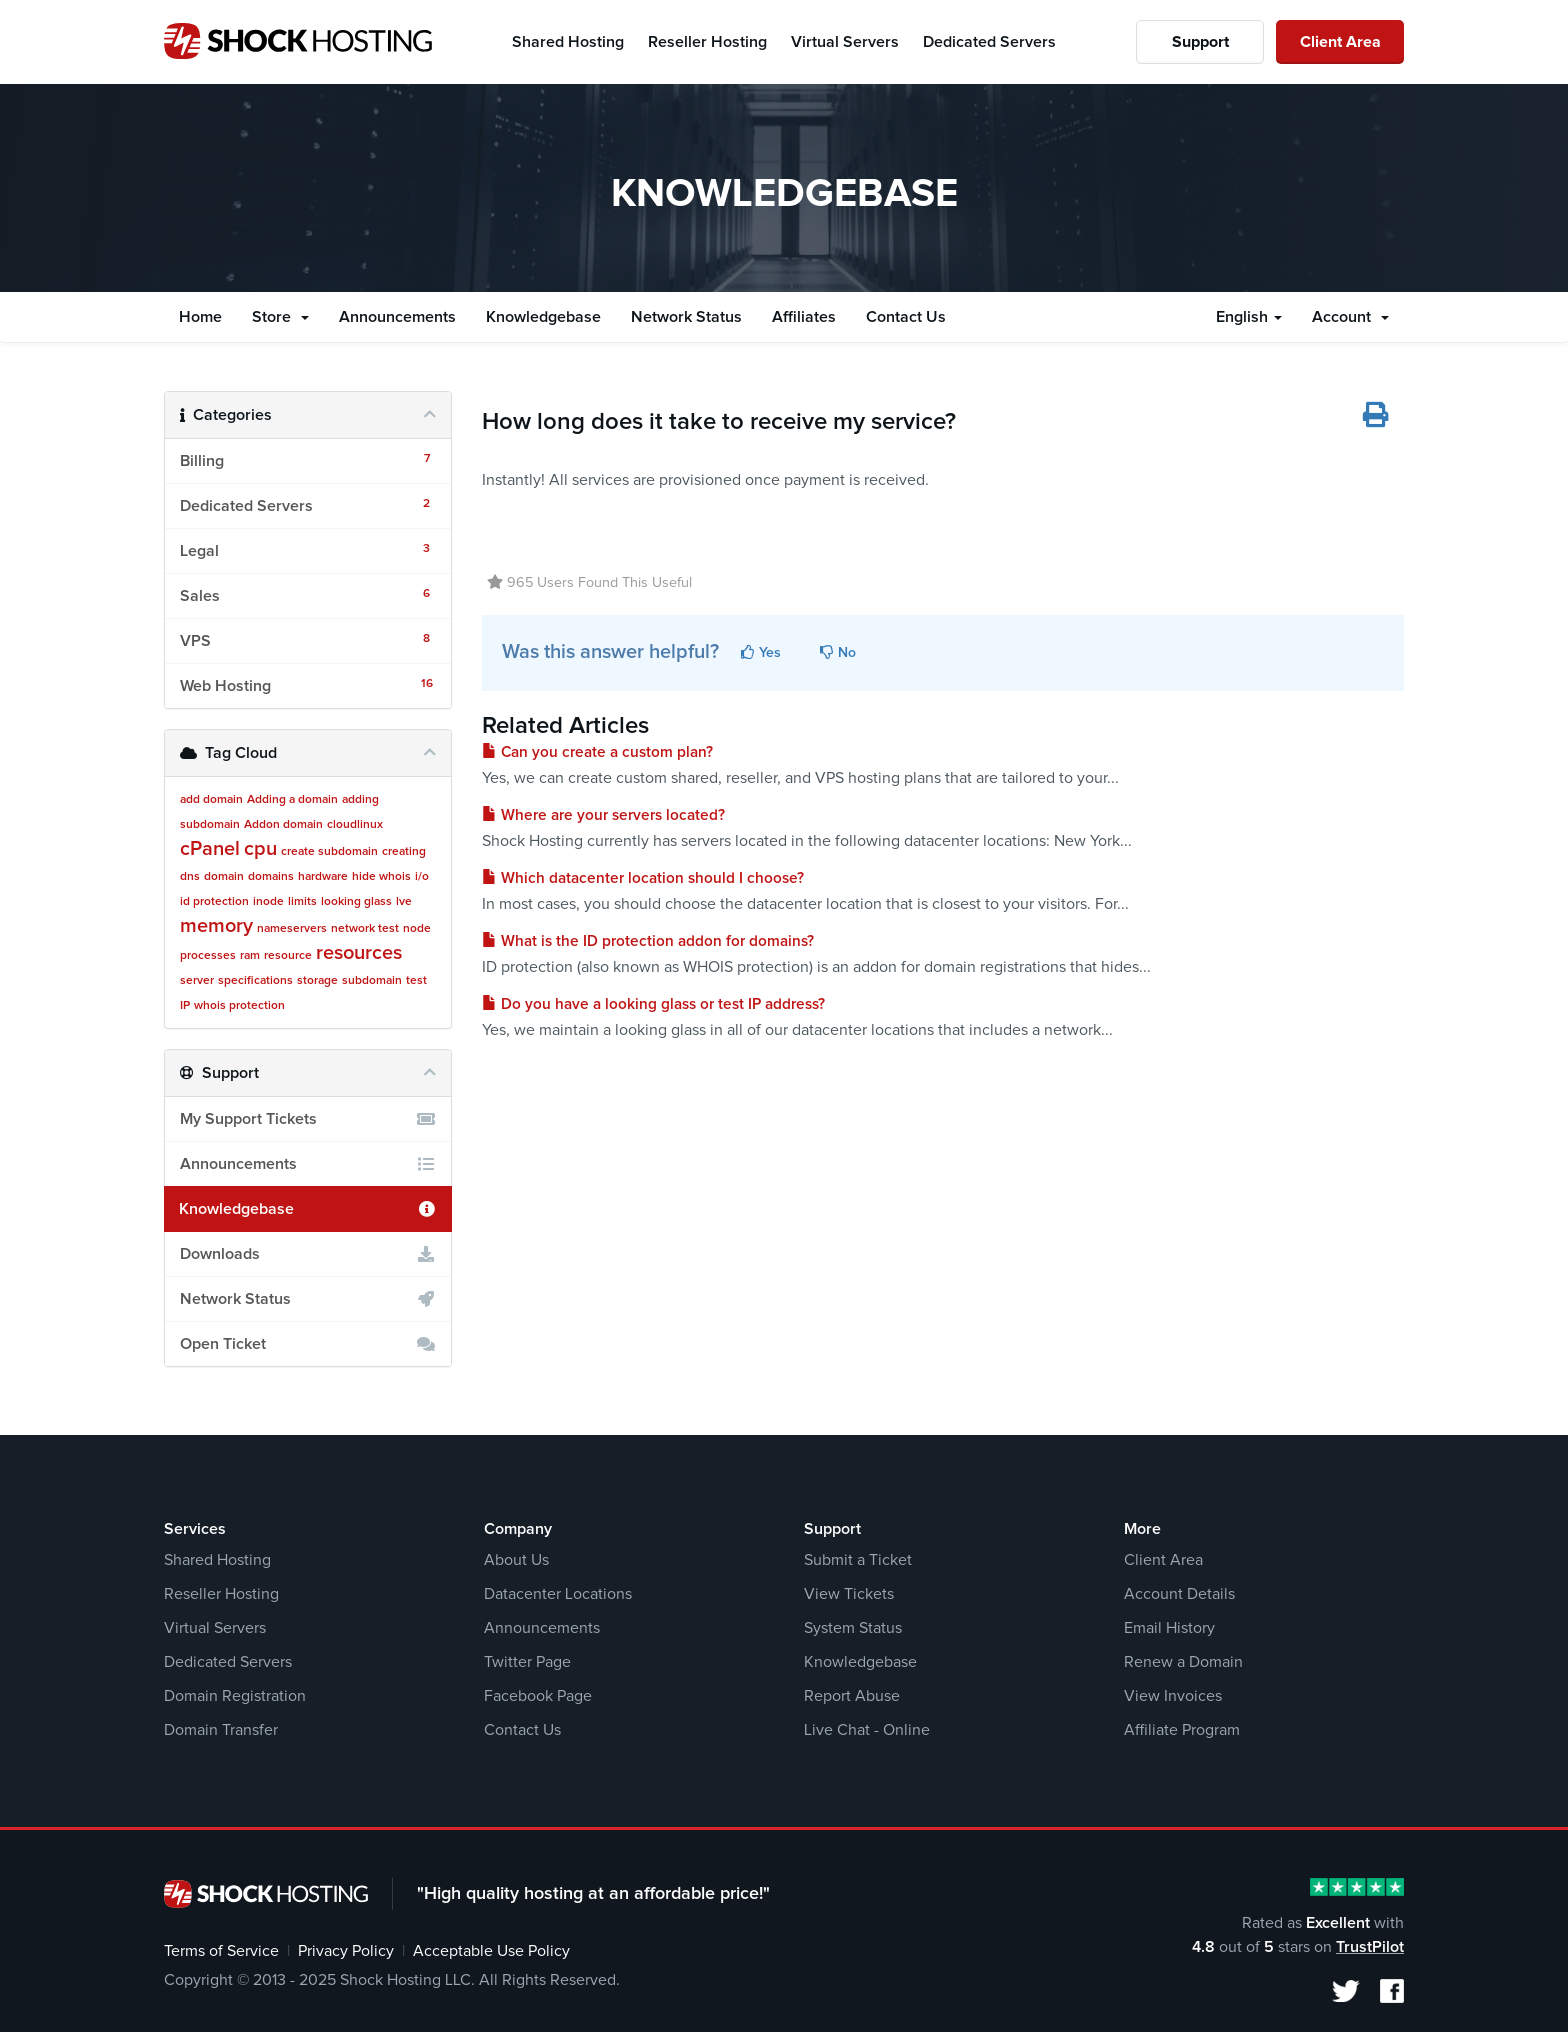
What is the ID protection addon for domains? (648, 941)
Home (200, 317)
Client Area (1340, 42)
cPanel (210, 849)
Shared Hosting (217, 1560)
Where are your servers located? (603, 815)
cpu (260, 849)
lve (404, 902)
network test (365, 929)
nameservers (292, 929)
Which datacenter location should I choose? (643, 878)
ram (250, 956)
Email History (1169, 1628)
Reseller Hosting (221, 1594)
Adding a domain (292, 800)
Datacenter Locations (558, 1594)
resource (288, 956)
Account (1350, 317)
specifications (255, 981)
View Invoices (1173, 1696)
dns (190, 877)
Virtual (845, 42)
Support (1200, 42)
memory (216, 926)
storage (317, 981)
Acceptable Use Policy (491, 1951)
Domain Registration (235, 1696)
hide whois (381, 877)
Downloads (308, 1254)
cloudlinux (355, 825)
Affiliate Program (1182, 1730)
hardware (323, 877)
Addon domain (283, 825)
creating (404, 852)
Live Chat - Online (867, 1730)
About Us (516, 1560)
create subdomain (329, 852)
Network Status (686, 317)
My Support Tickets (308, 1119)
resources (359, 953)
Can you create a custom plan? (597, 752)
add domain (211, 800)
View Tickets (849, 1594)
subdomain (372, 981)
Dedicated (989, 42)
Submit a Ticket (858, 1560)
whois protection (239, 1006)
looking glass (356, 902)
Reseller (707, 42)
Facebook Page (538, 1696)
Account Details (1179, 1594)
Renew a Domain (1183, 1662)
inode (268, 902)
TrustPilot (1370, 1947)
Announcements (397, 317)
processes (208, 956)
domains (271, 877)
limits (302, 902)
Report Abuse (852, 1696)
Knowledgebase (543, 317)
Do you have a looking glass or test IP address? (653, 1004)
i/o (422, 877)
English (1249, 317)
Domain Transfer (221, 1730)
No (838, 652)
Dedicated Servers (228, 1662)
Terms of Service (221, 1951)
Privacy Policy (346, 1951)
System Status (853, 1628)
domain (224, 877)
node (417, 929)
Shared (568, 42)
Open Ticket (308, 1344)
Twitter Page (527, 1662)
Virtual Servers (215, 1628)
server (197, 981)
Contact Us (906, 317)
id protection (214, 902)
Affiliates (804, 317)
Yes (761, 652)
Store (280, 317)
